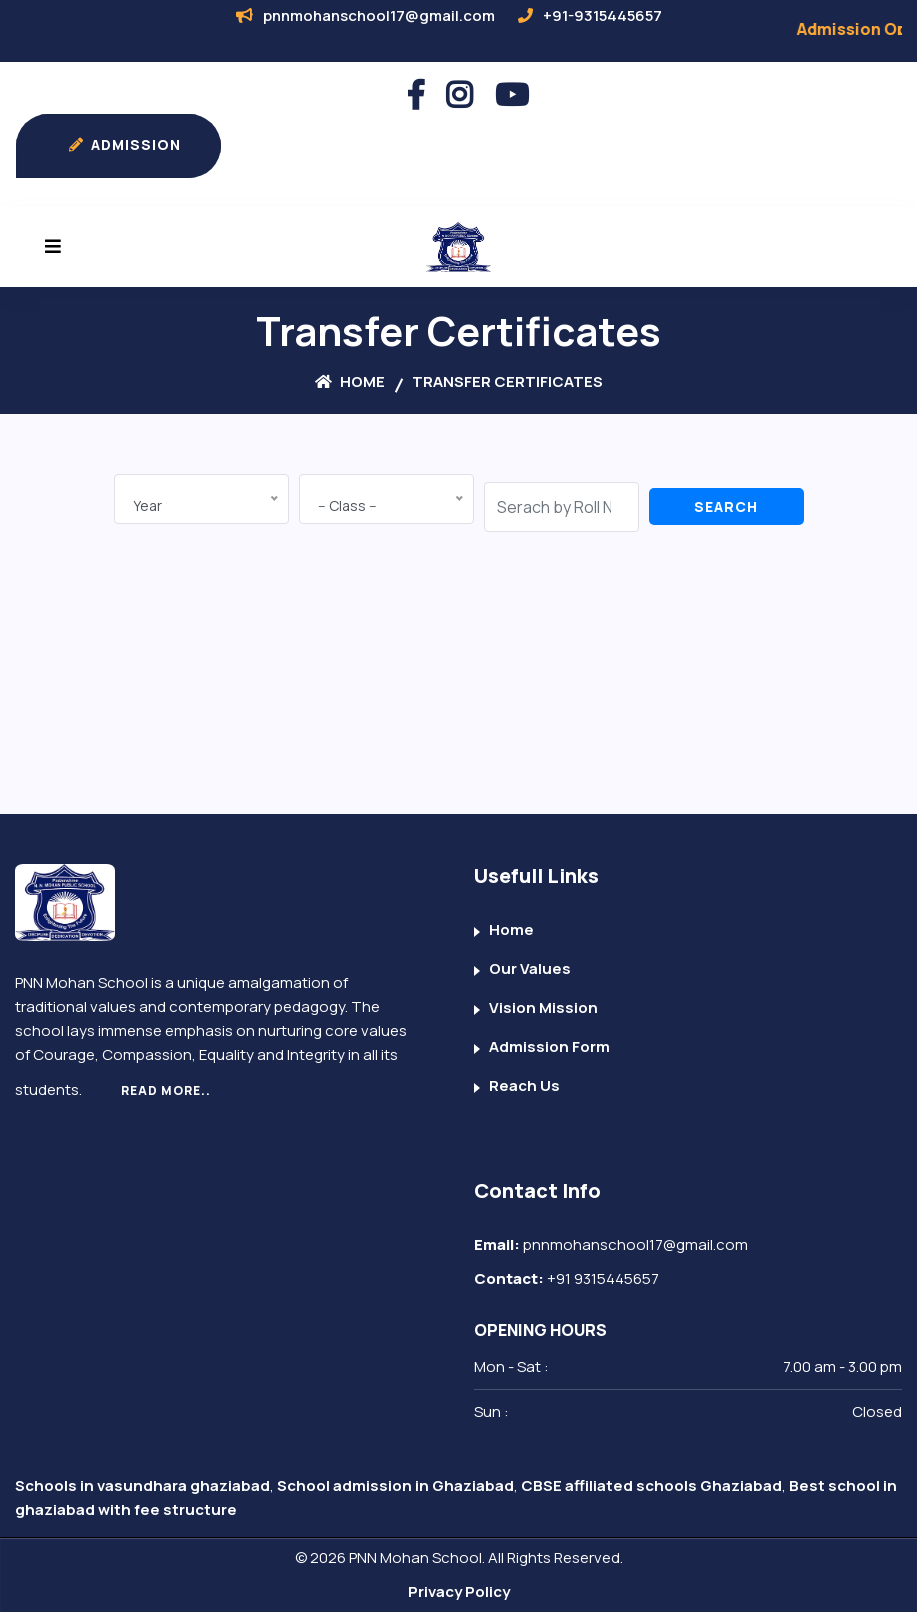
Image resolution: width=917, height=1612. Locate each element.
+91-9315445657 (602, 15)
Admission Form (549, 1046)
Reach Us (524, 1085)
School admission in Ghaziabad (395, 1485)
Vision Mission (543, 1007)
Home (350, 381)
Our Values (530, 968)
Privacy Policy (459, 1591)
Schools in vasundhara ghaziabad (142, 1485)
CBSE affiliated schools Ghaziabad (651, 1485)
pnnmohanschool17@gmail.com (379, 15)
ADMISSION (121, 146)
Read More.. (166, 1090)
